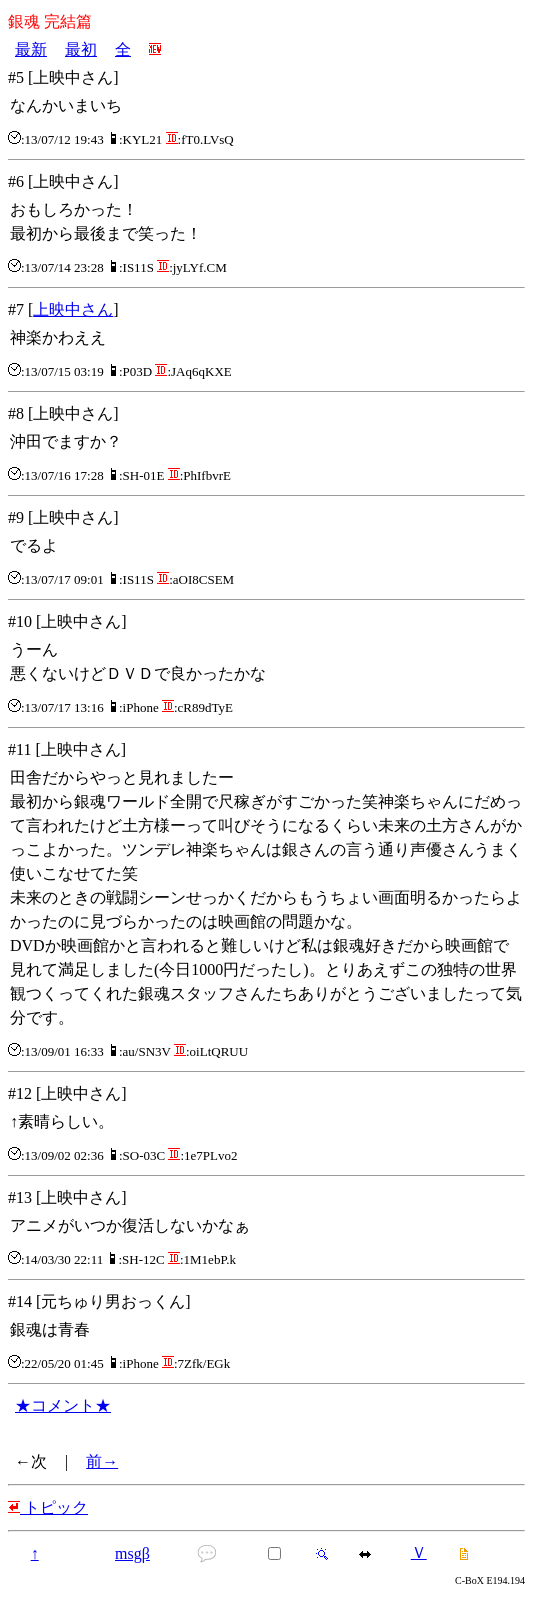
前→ (102, 1461)
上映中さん (73, 309)
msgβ (132, 1553)
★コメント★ (63, 1405)
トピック (48, 1507)
